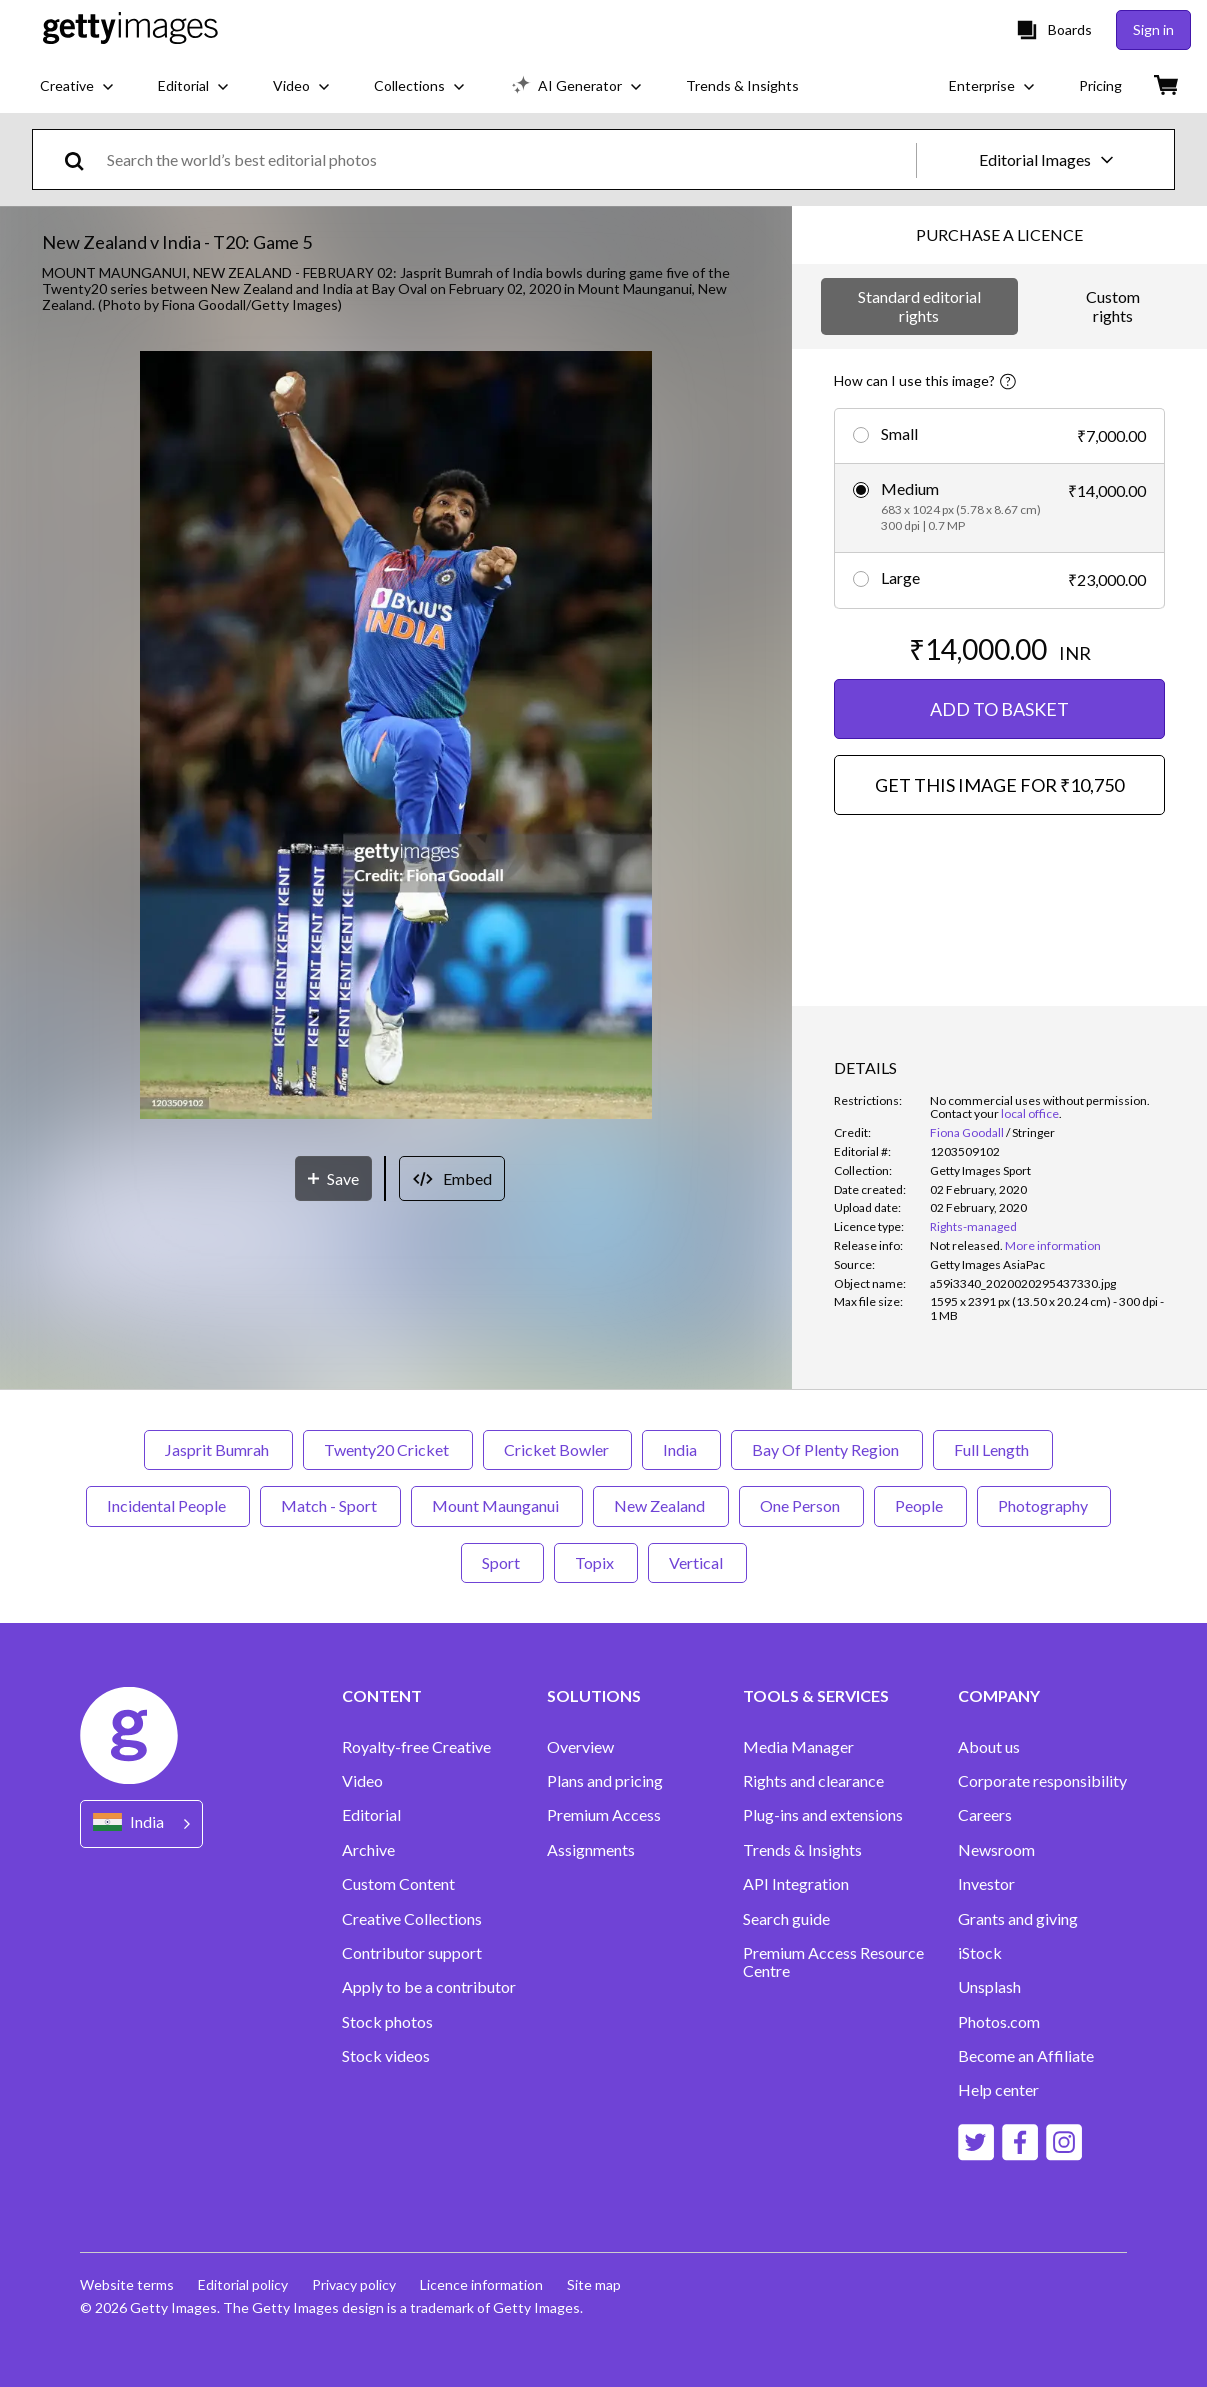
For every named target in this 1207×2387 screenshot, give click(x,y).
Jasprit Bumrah (218, 1449)
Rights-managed (973, 1226)
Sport (502, 1562)
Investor (986, 1884)
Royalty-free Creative (416, 1747)
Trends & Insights (802, 1850)
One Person (801, 1505)
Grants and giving (1018, 1919)
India (681, 1449)
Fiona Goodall (967, 1132)
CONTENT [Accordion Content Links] (382, 1696)
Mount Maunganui (497, 1505)
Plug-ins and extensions (823, 1815)
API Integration (796, 1884)
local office (1030, 1113)
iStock (980, 1953)
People (920, 1505)
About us (989, 1747)
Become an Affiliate (1026, 2056)
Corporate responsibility (1042, 1781)
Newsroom (996, 1850)
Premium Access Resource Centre (833, 1962)
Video (362, 1781)
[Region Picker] (141, 1823)
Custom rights (1113, 305)
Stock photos (387, 2022)
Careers (985, 1815)
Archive (368, 1850)
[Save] (333, 1178)
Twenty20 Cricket (388, 1449)
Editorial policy (243, 2284)
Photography (1044, 1505)
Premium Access (604, 1815)
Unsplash (989, 1987)
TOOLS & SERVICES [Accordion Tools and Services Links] (816, 1696)
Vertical (697, 1562)
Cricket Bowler (557, 1449)
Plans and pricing (605, 1781)
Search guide (786, 1919)
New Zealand (661, 1505)
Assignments (591, 1850)
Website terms (127, 2284)
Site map (594, 2284)
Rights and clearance (813, 1781)
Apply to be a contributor (429, 1987)
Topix (596, 1562)
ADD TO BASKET (999, 709)
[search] (82, 159)
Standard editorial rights (919, 305)
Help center (998, 2090)
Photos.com (999, 2022)
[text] (508, 159)
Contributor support (412, 1953)
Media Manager (798, 1747)
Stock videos (386, 2056)
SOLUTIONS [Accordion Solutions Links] (594, 1696)
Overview (580, 1747)
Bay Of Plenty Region (827, 1449)
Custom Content (398, 1884)
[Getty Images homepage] (130, 29)
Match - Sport (330, 1505)
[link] (966, 1245)
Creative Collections (412, 1919)
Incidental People (168, 1505)
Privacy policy (354, 2284)
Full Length (993, 1449)
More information (1053, 1245)
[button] (396, 736)
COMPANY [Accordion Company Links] (999, 1696)
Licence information (481, 2284)
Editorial (371, 1815)
